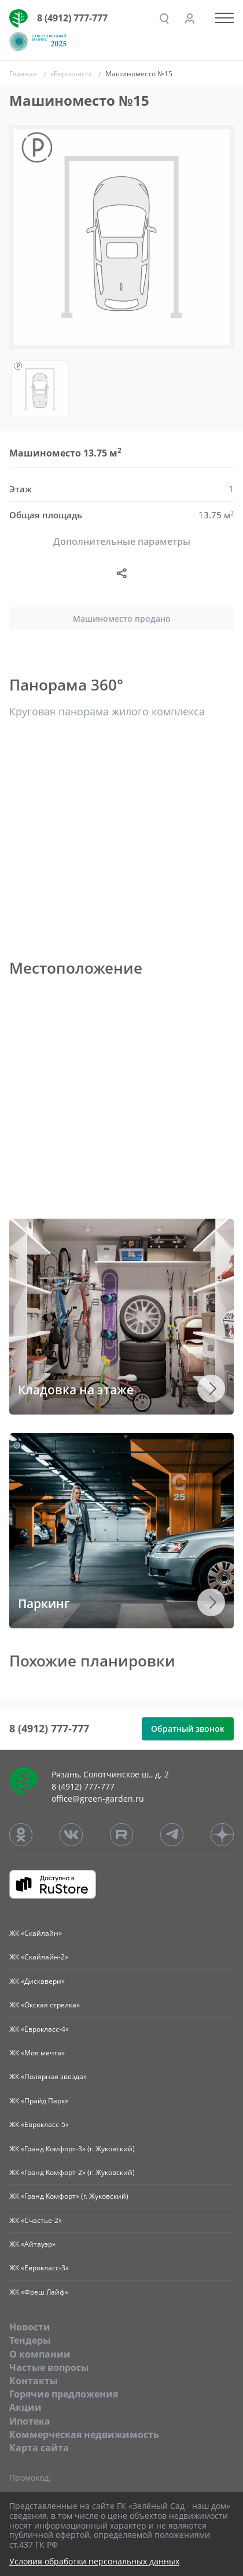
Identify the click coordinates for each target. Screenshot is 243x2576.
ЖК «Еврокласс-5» (39, 2124)
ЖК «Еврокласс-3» (39, 2268)
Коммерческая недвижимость (84, 2434)
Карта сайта (39, 2447)
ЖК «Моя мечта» (37, 2053)
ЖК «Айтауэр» (32, 2244)
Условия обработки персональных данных (94, 2562)
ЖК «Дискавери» (37, 1981)
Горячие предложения (63, 2394)
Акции (25, 2407)
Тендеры (30, 2340)
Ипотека (29, 2421)
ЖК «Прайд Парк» (38, 2101)
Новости (29, 2327)
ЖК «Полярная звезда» (48, 2076)
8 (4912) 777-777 (72, 18)
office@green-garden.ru (97, 1798)
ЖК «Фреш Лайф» (38, 2292)
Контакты (33, 2380)
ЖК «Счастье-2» (35, 2220)
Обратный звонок (187, 1728)
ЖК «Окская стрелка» (44, 2005)
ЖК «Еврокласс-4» (39, 2029)
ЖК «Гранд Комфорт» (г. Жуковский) (68, 2196)
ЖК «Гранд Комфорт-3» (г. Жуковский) (72, 2149)
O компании (40, 2354)
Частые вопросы (49, 2367)
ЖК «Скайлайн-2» (38, 1957)
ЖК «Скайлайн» (35, 1933)
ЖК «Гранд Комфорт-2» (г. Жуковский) (72, 2172)
